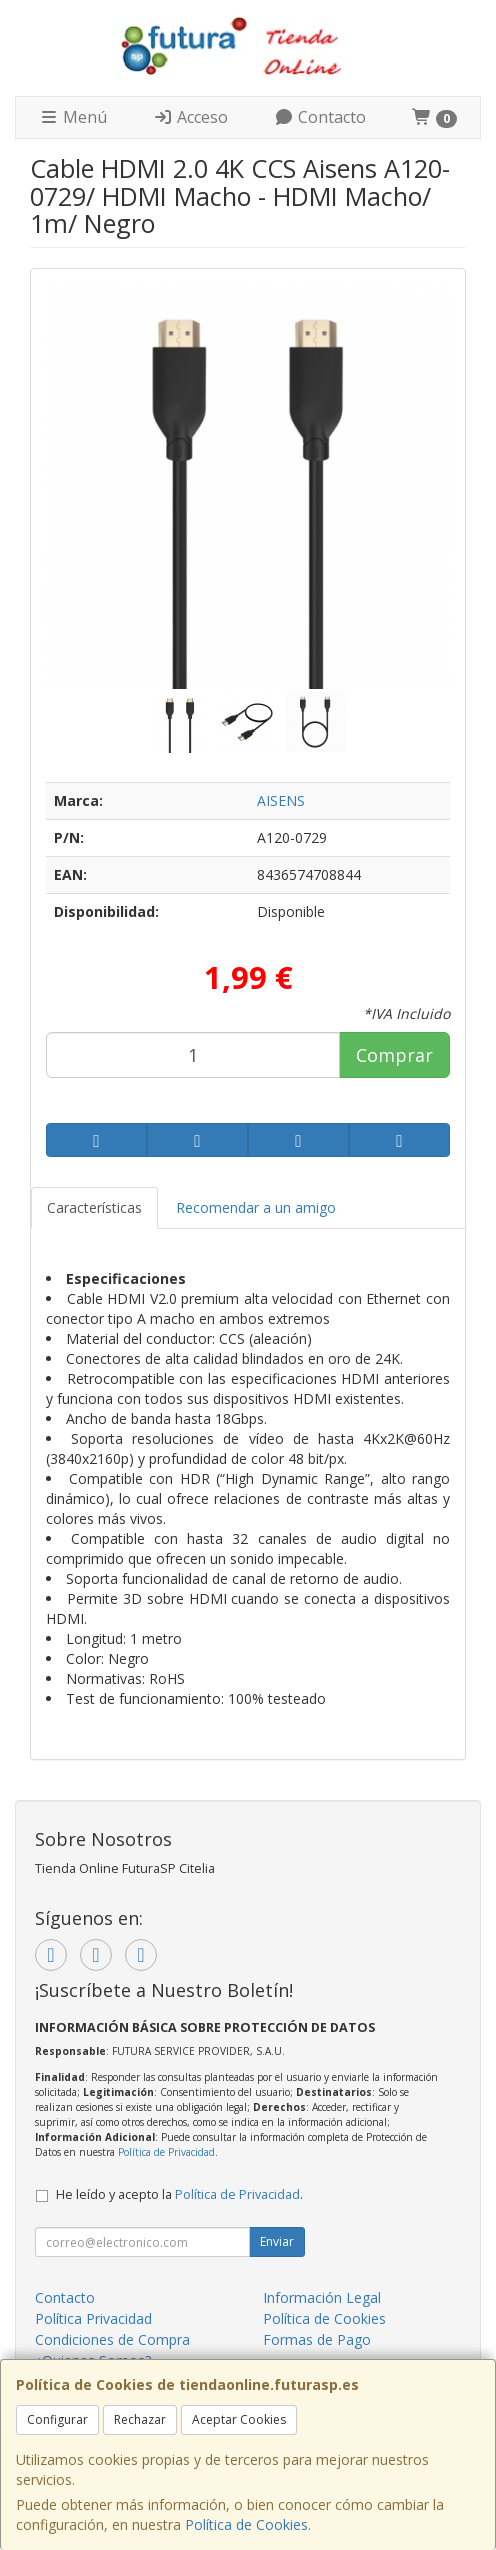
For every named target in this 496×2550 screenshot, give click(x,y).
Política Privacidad (93, 2318)
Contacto (320, 117)
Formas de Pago (317, 2339)
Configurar (57, 2419)
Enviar (277, 2241)
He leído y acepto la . (179, 2194)
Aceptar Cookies (239, 2419)
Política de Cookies (246, 2524)
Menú (73, 117)
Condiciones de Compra (112, 2339)
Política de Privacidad (166, 2152)
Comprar (394, 1055)
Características (94, 1207)
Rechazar (140, 2419)
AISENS (281, 800)
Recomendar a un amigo (256, 1207)
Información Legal (322, 2297)
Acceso (190, 117)
